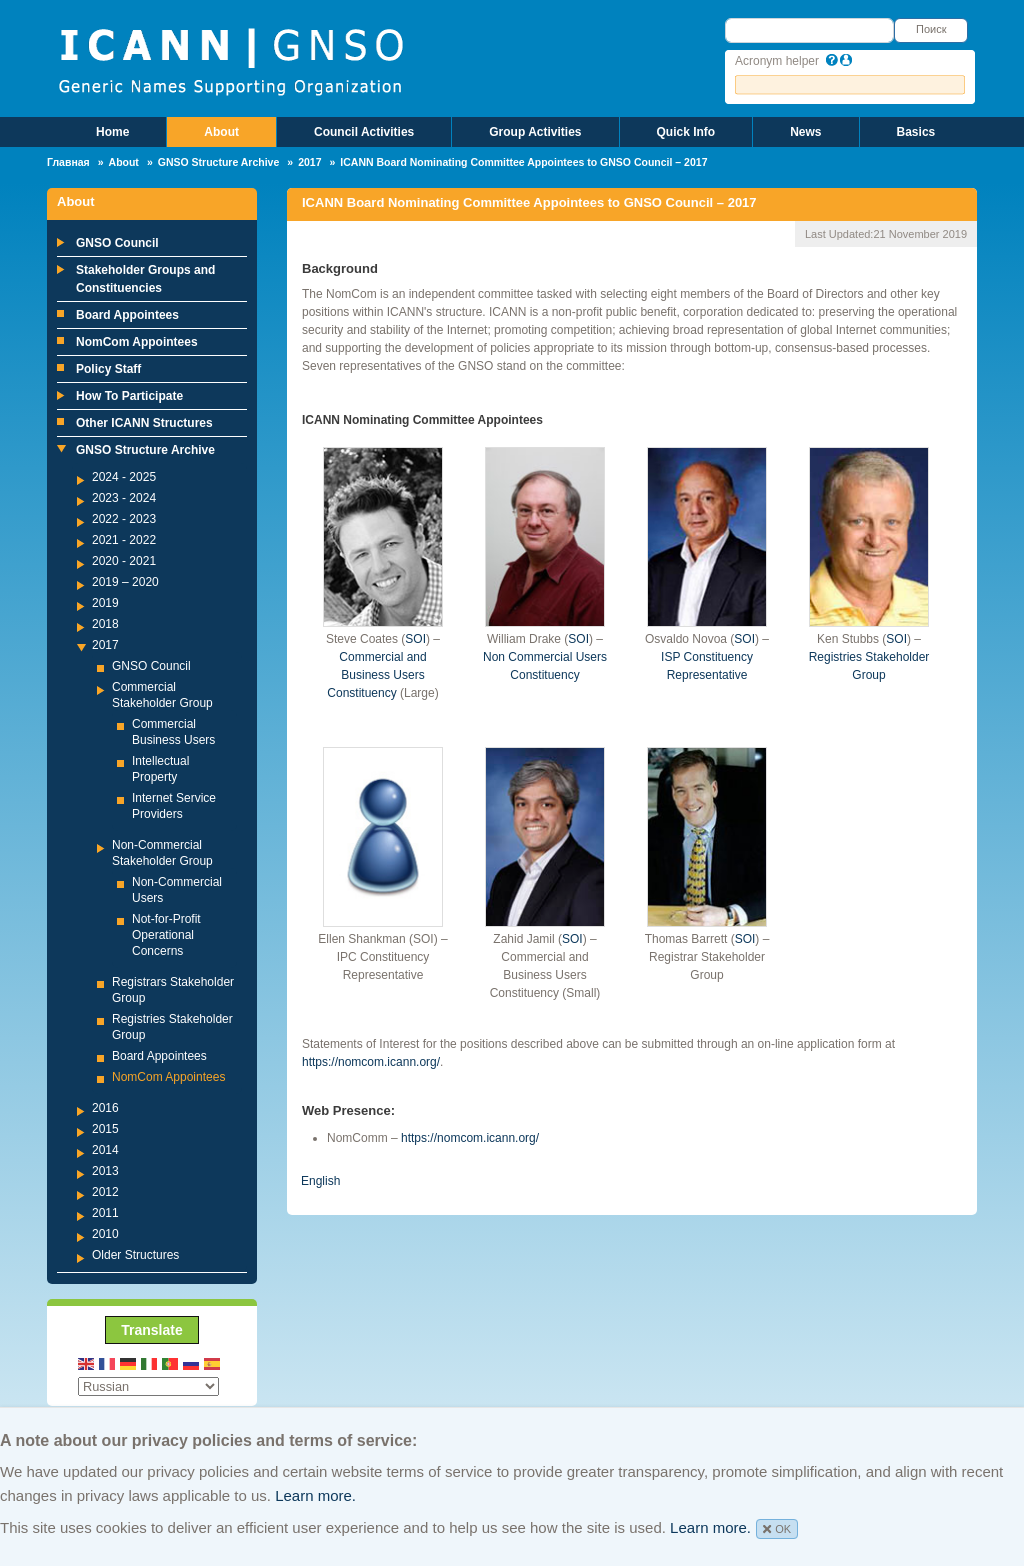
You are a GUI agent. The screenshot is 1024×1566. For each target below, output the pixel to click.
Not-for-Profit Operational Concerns (166, 935)
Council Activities (364, 132)
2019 (105, 603)
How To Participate (129, 396)
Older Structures (135, 1255)
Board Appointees (127, 315)
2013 (105, 1171)
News (805, 132)
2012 (105, 1192)
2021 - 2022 (124, 540)
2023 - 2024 (124, 498)
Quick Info (686, 132)
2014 (105, 1150)
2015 (105, 1129)
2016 (105, 1108)
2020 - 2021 (124, 561)
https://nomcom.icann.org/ (371, 1062)
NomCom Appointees (137, 342)
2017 (309, 162)
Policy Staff (108, 369)
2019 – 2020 (125, 582)
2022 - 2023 (124, 519)
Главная (68, 162)
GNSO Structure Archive (219, 162)
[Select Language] (148, 1386)
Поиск (931, 29)
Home (112, 132)
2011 (105, 1213)
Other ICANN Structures (144, 423)
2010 (105, 1234)
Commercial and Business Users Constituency (376, 675)
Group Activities (535, 132)
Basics (916, 132)
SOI (415, 639)
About (221, 132)
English (320, 1181)
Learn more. (315, 1495)
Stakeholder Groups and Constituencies (145, 279)
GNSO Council (117, 243)
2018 (105, 624)
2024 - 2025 (124, 477)
